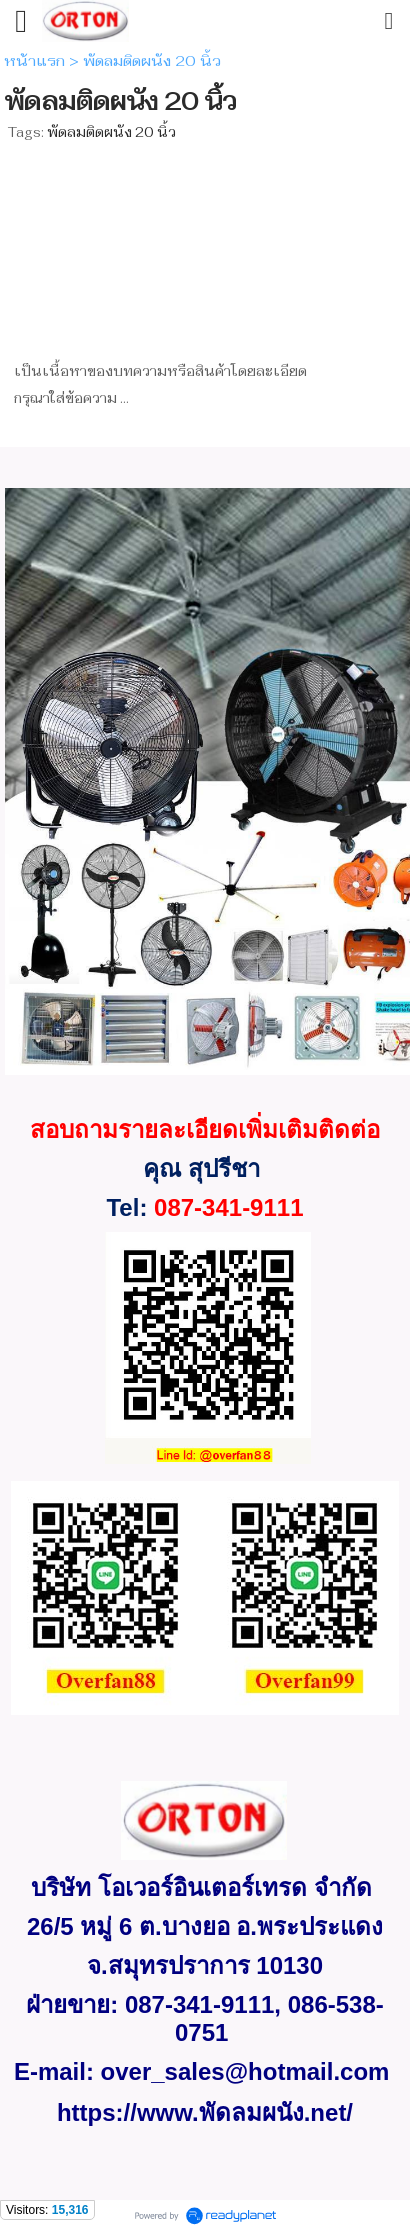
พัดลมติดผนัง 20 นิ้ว (111, 132)
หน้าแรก (34, 61)
